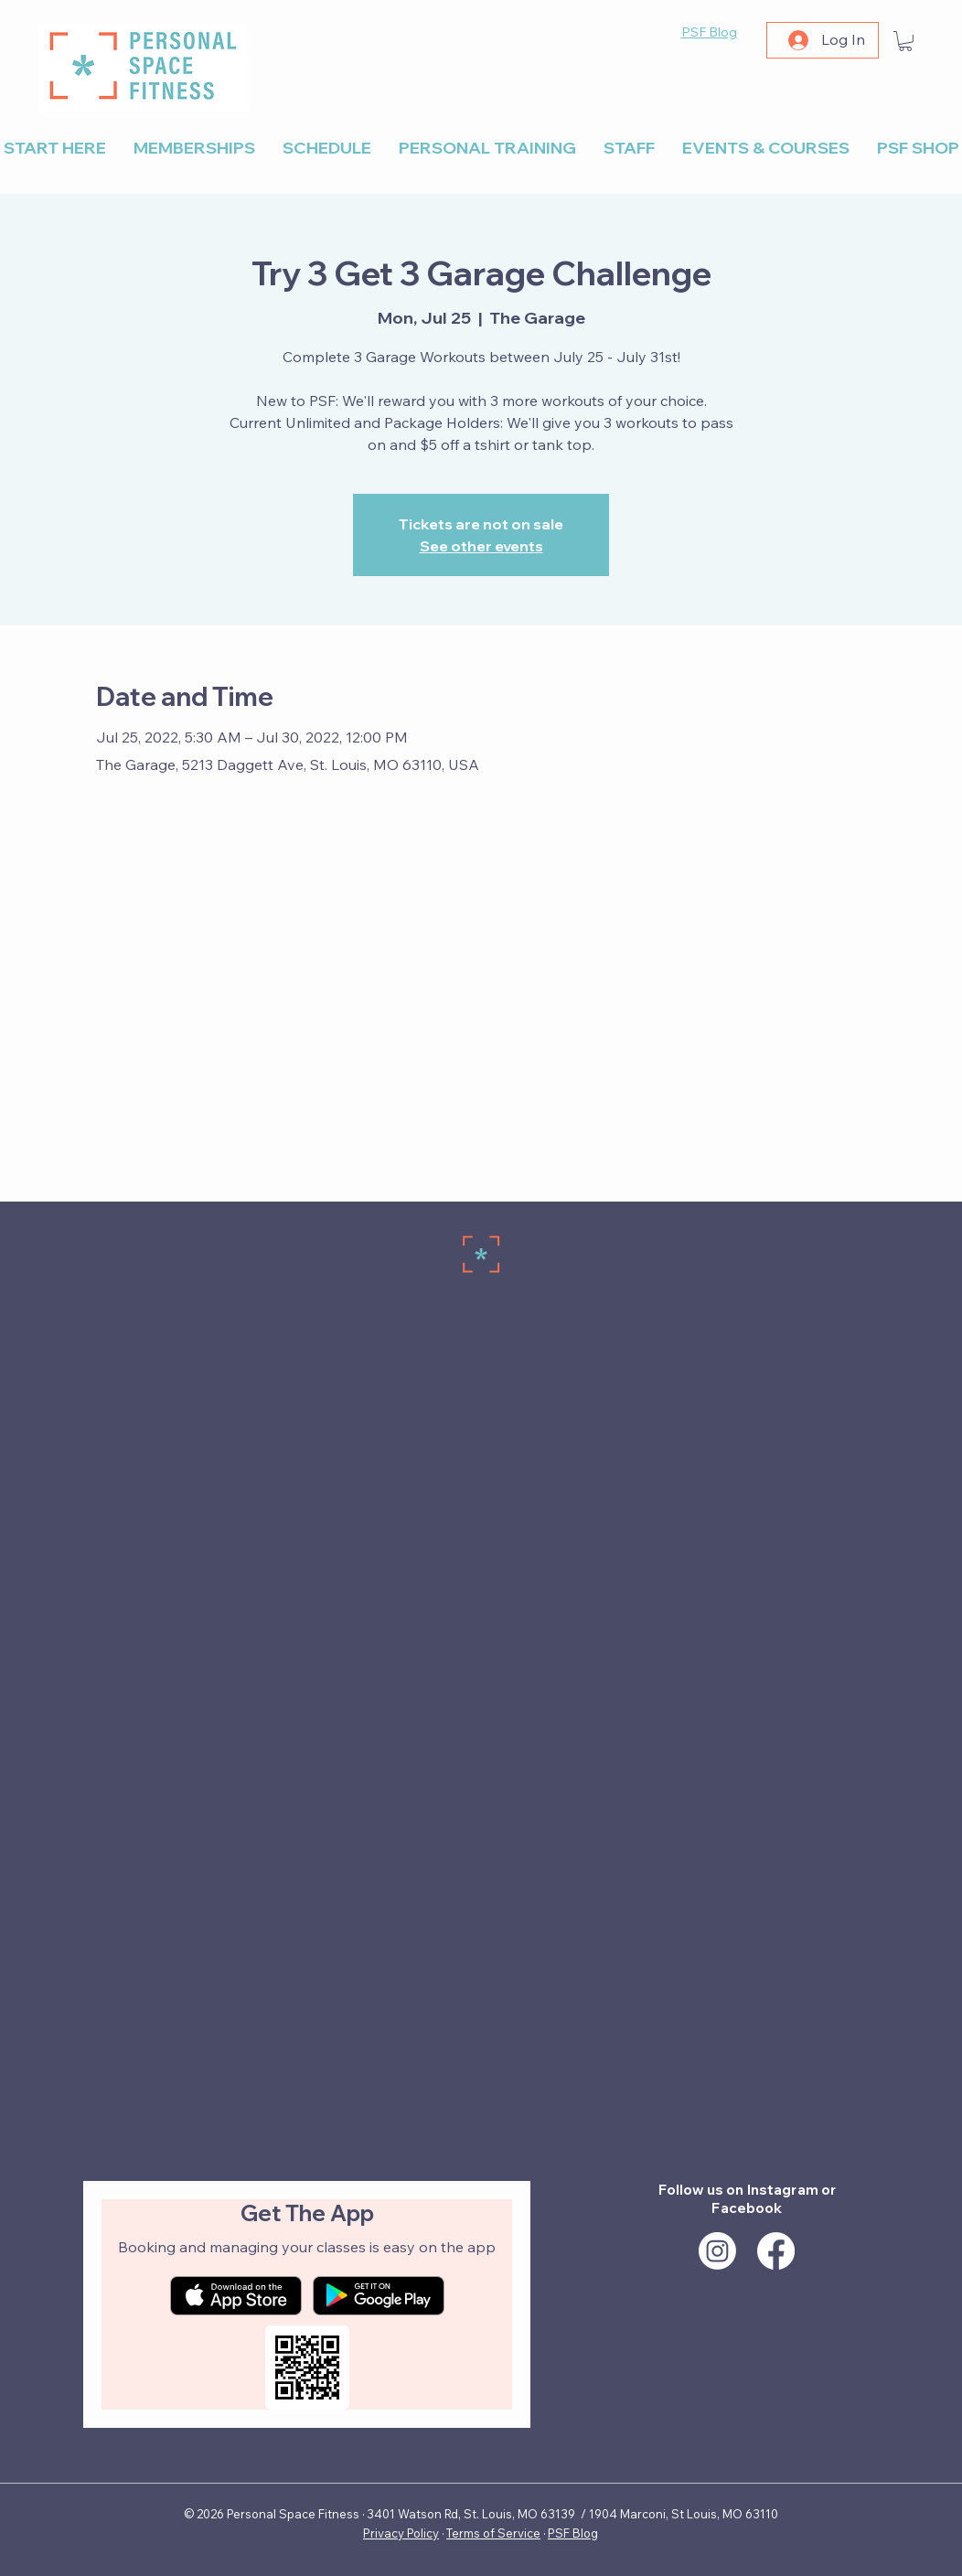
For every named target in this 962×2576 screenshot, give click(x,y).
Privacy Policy (401, 2533)
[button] (905, 41)
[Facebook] (776, 2251)
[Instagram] (717, 2251)
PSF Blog (573, 2533)
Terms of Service (493, 2533)
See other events (481, 546)
